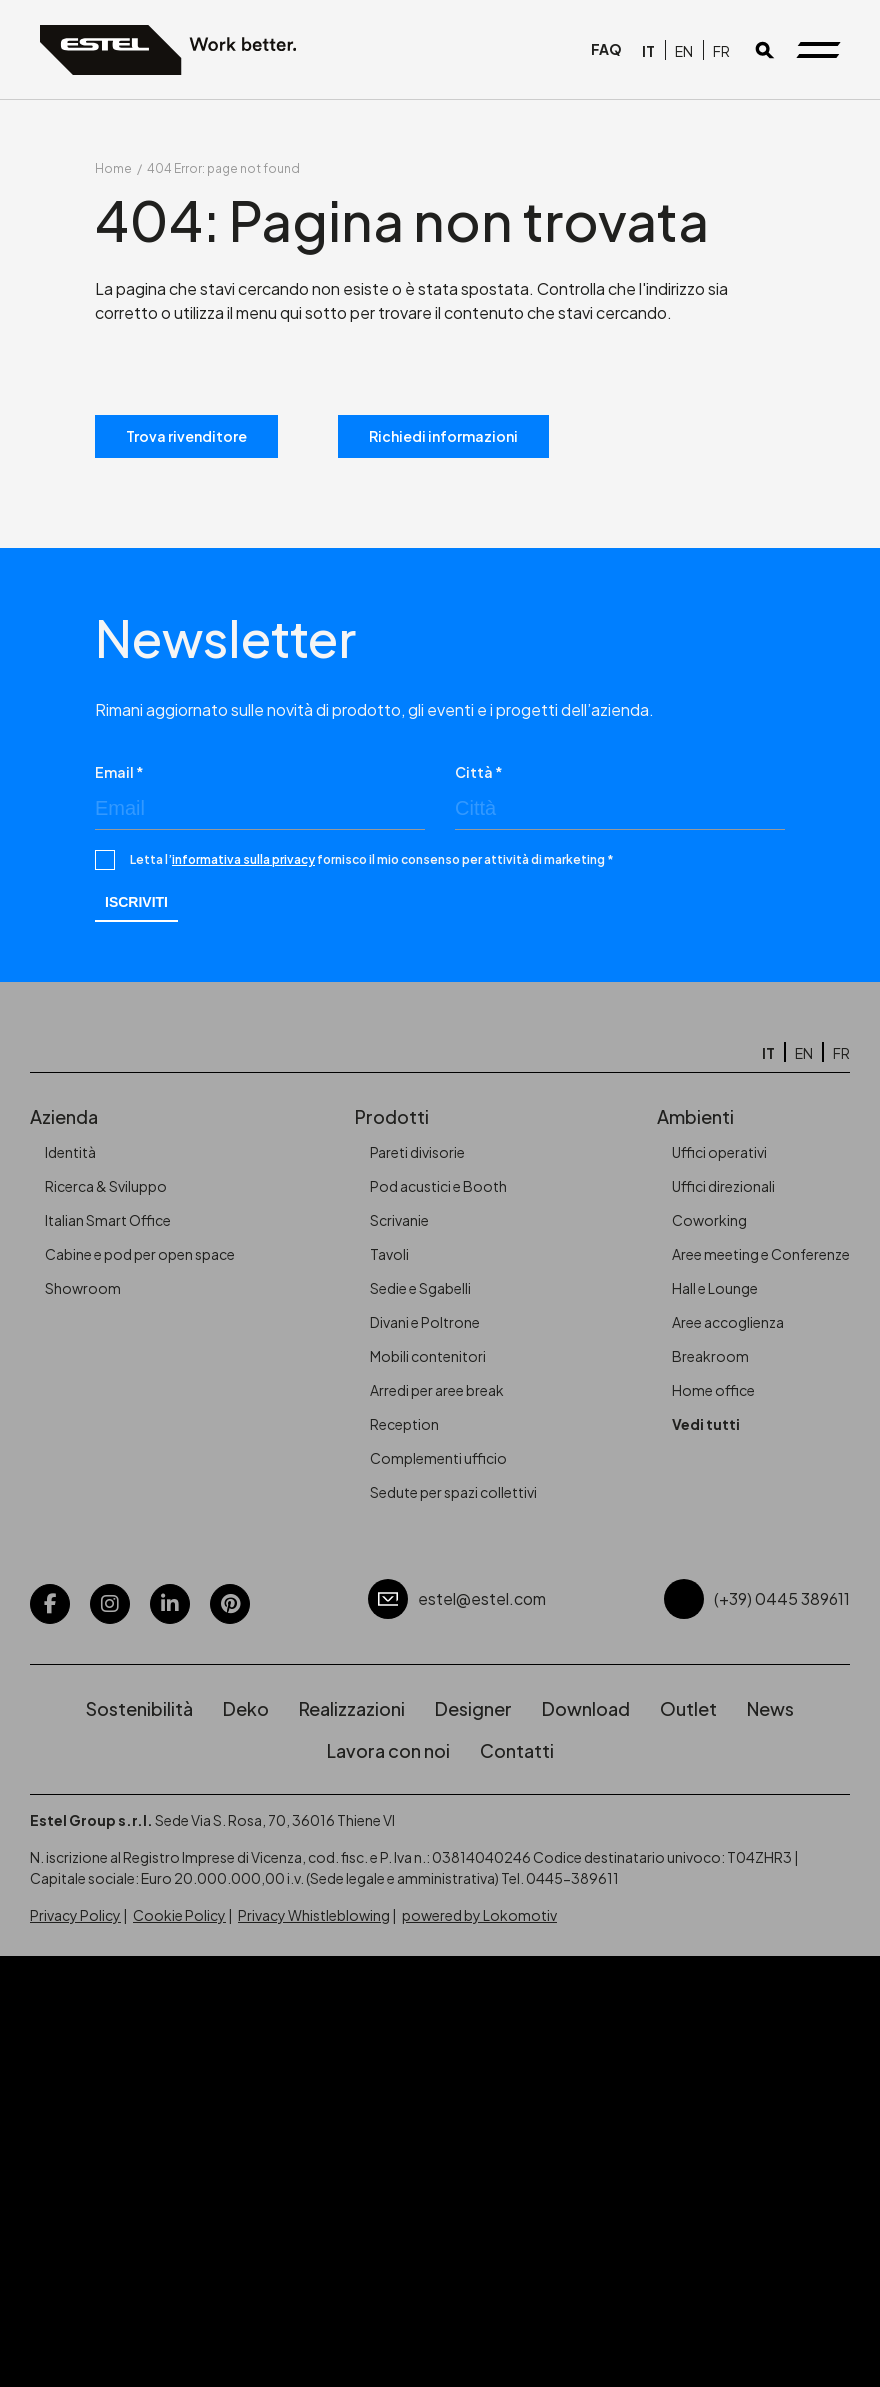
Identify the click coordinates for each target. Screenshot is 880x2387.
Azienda (64, 1116)
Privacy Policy (75, 1915)
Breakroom (710, 1356)
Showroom (83, 1288)
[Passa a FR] (721, 50)
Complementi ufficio (438, 1458)
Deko (246, 1708)
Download (586, 1708)
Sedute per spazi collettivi (453, 1492)
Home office (713, 1390)
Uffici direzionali (723, 1186)
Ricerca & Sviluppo (106, 1186)
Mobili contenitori (428, 1356)
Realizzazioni (352, 1708)
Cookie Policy (179, 1915)
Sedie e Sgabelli (420, 1288)
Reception (404, 1424)
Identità (70, 1152)
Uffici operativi (719, 1152)
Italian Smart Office (108, 1220)
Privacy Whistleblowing (314, 1915)
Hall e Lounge (715, 1288)
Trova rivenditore (186, 436)
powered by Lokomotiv (479, 1915)
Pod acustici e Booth (438, 1186)
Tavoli (389, 1254)
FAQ (606, 50)
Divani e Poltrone (425, 1322)
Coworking (709, 1220)
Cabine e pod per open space (140, 1254)
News (770, 1708)
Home (113, 168)
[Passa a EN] (684, 50)
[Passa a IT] (648, 50)
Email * (119, 772)
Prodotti (392, 1116)
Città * (479, 772)
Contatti (517, 1750)
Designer (473, 1708)
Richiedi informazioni (443, 436)
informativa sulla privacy (243, 859)
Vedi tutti (706, 1424)
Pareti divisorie (417, 1152)
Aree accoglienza (728, 1322)
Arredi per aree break (437, 1390)
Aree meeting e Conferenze (761, 1254)
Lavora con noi (388, 1750)
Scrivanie (399, 1220)
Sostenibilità (139, 1708)
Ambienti (695, 1116)
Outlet (688, 1708)
